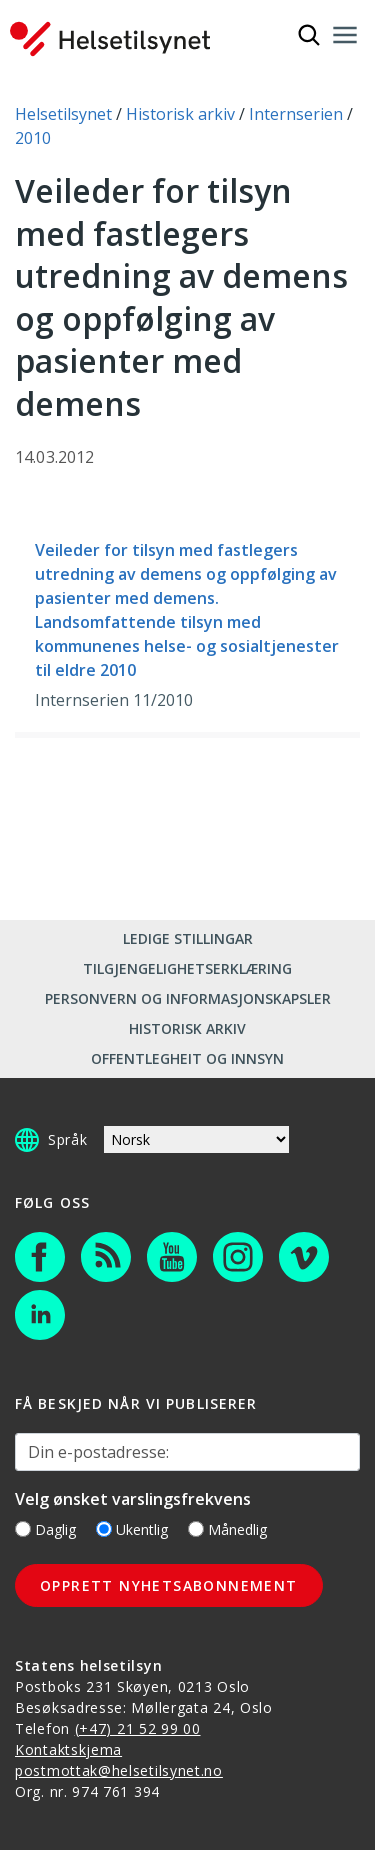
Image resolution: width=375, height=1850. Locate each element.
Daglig (45, 1529)
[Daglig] (23, 1529)
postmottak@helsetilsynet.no (119, 1770)
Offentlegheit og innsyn (187, 1058)
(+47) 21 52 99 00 (138, 1728)
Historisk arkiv (187, 1028)
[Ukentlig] (104, 1529)
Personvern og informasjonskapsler (188, 998)
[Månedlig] (196, 1529)
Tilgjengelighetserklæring (187, 968)
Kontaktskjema (68, 1749)
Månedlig (227, 1529)
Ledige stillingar (188, 938)
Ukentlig (132, 1529)
